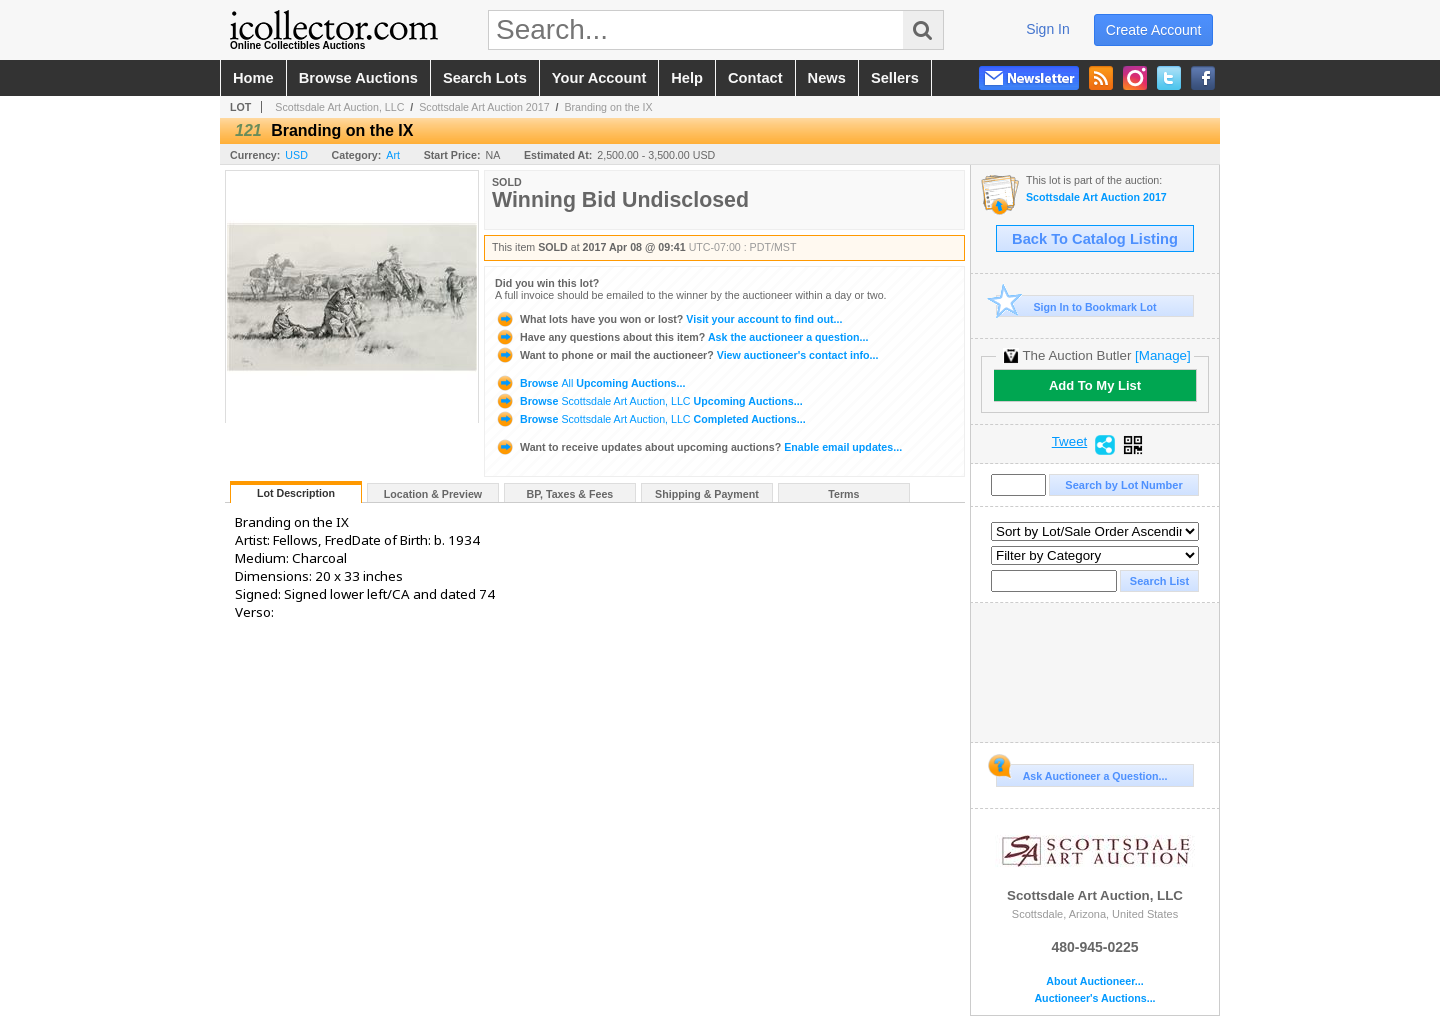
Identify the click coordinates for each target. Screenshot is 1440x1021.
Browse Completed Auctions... (650, 419)
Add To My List (1095, 385)
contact (755, 78)
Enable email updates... (698, 447)
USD (296, 155)
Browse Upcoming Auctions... (590, 383)
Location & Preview (433, 494)
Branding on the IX (608, 107)
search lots (485, 78)
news (827, 78)
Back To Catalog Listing (1095, 239)
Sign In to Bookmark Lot (1076, 306)
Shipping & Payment (707, 494)
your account (599, 78)
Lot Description (296, 493)
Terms (843, 494)
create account (1154, 30)
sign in (1048, 29)
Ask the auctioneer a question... (681, 337)
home (253, 78)
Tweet (1070, 442)
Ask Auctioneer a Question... (1081, 773)
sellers (895, 78)
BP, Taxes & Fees (570, 494)
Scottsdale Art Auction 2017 (484, 107)
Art (393, 155)
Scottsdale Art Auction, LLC (339, 107)
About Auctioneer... (1094, 981)
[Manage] (1162, 355)
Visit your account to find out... (668, 319)
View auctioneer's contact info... (686, 355)
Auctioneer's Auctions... (1094, 998)
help (687, 78)
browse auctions (358, 78)
